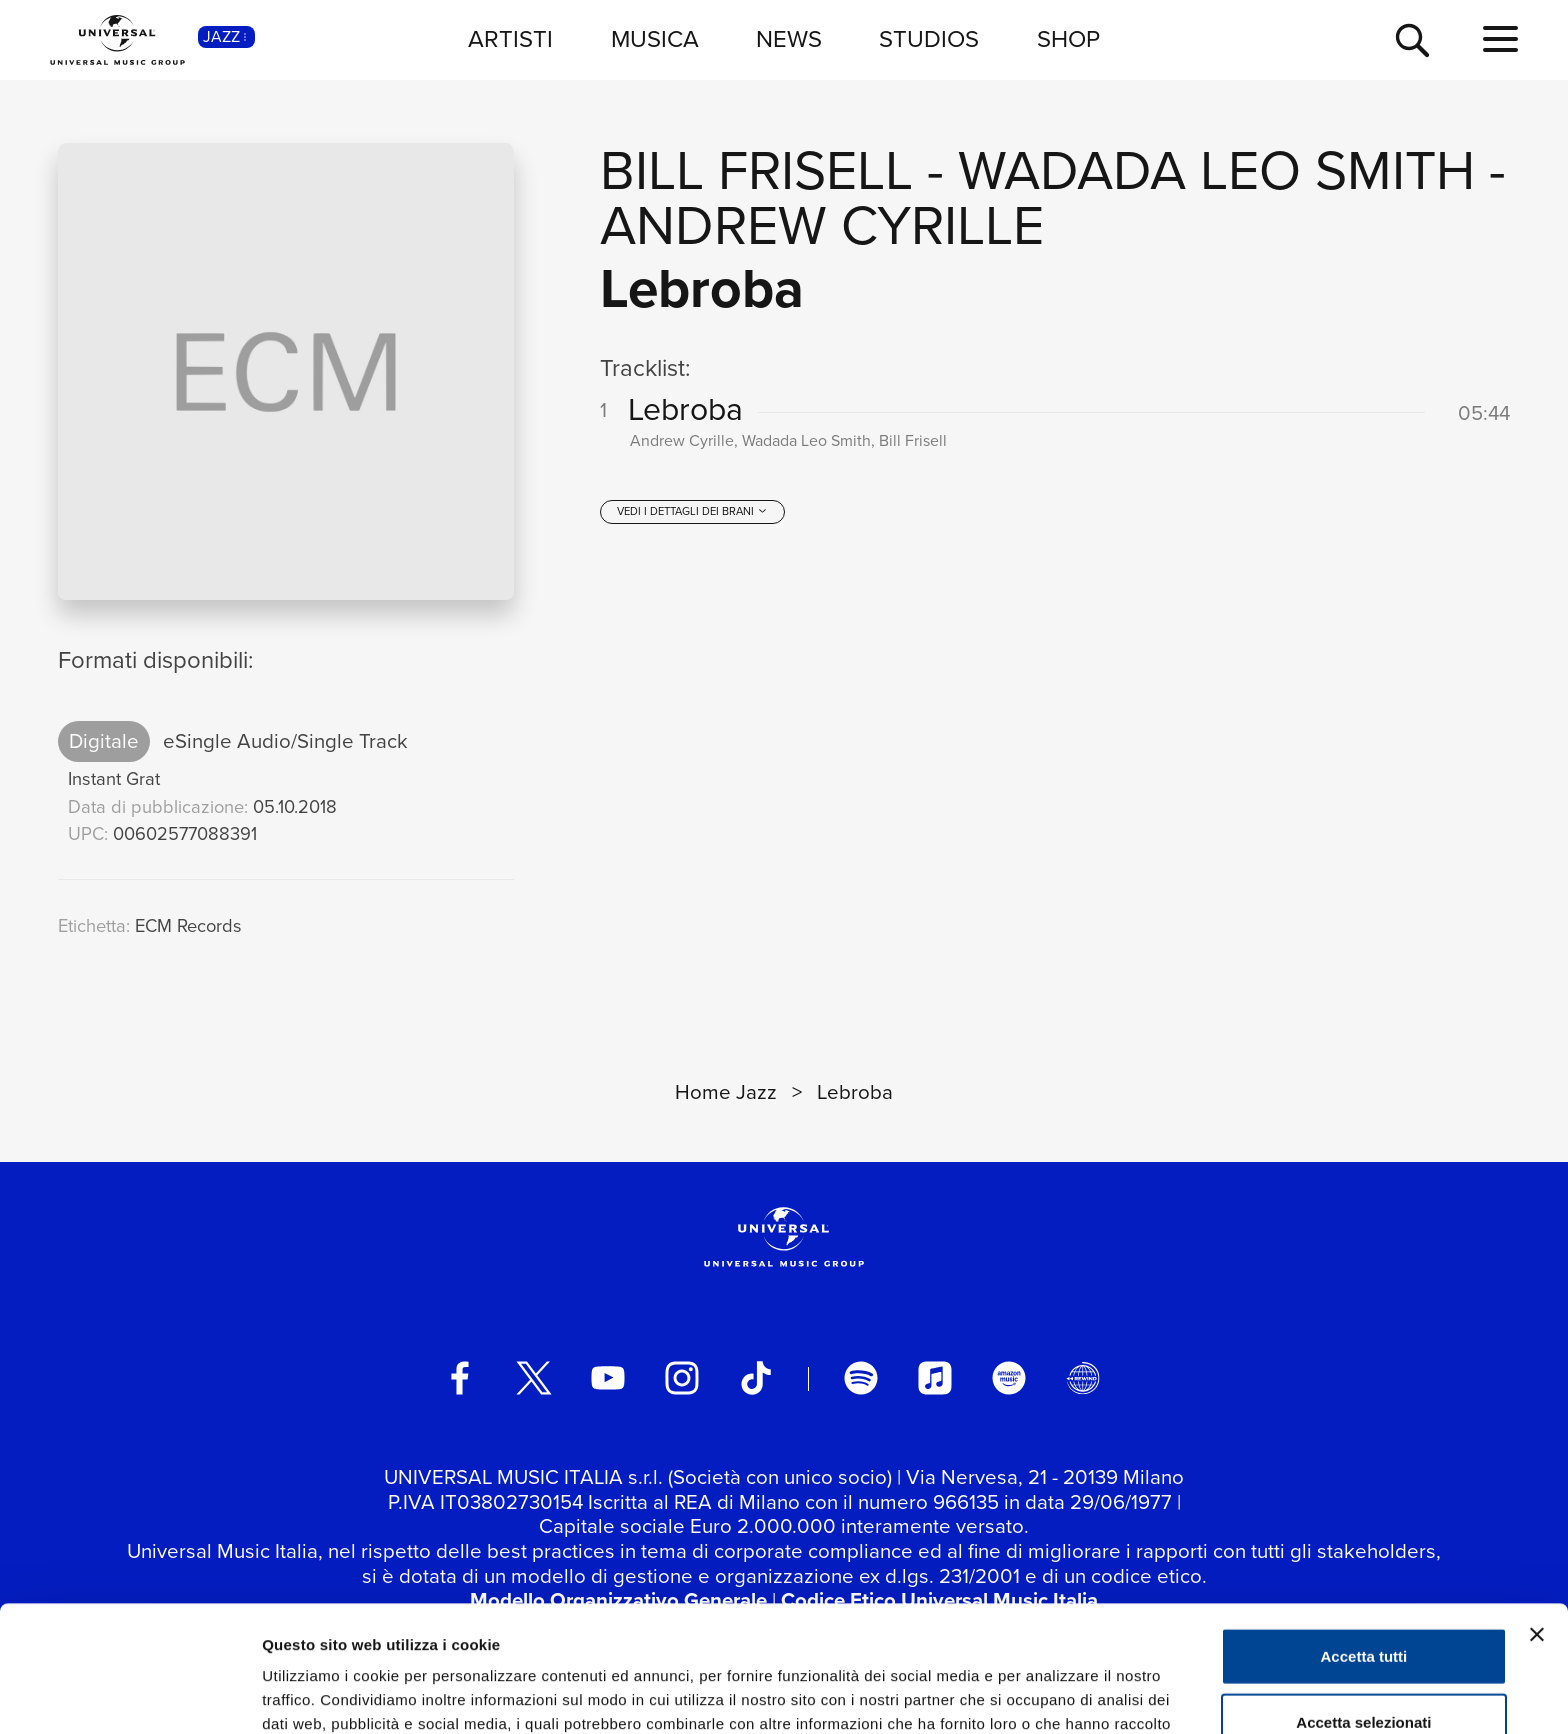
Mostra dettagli (1052, 1694)
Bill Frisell (756, 170)
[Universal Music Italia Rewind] (1083, 1378)
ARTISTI (510, 39)
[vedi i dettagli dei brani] (692, 512)
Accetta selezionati (1363, 1603)
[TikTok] (756, 1378)
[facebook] (460, 1378)
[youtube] (608, 1378)
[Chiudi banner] (1537, 1516)
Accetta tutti (1364, 1537)
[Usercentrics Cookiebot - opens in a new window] (129, 1695)
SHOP (1068, 39)
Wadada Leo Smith (1216, 170)
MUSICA (655, 39)
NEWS (789, 39)
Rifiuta (1364, 1668)
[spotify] (861, 1378)
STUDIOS (929, 39)
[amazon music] (1009, 1378)
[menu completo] (1500, 40)
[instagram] (682, 1378)
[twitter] (534, 1378)
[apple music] (935, 1378)
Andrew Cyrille (822, 225)
